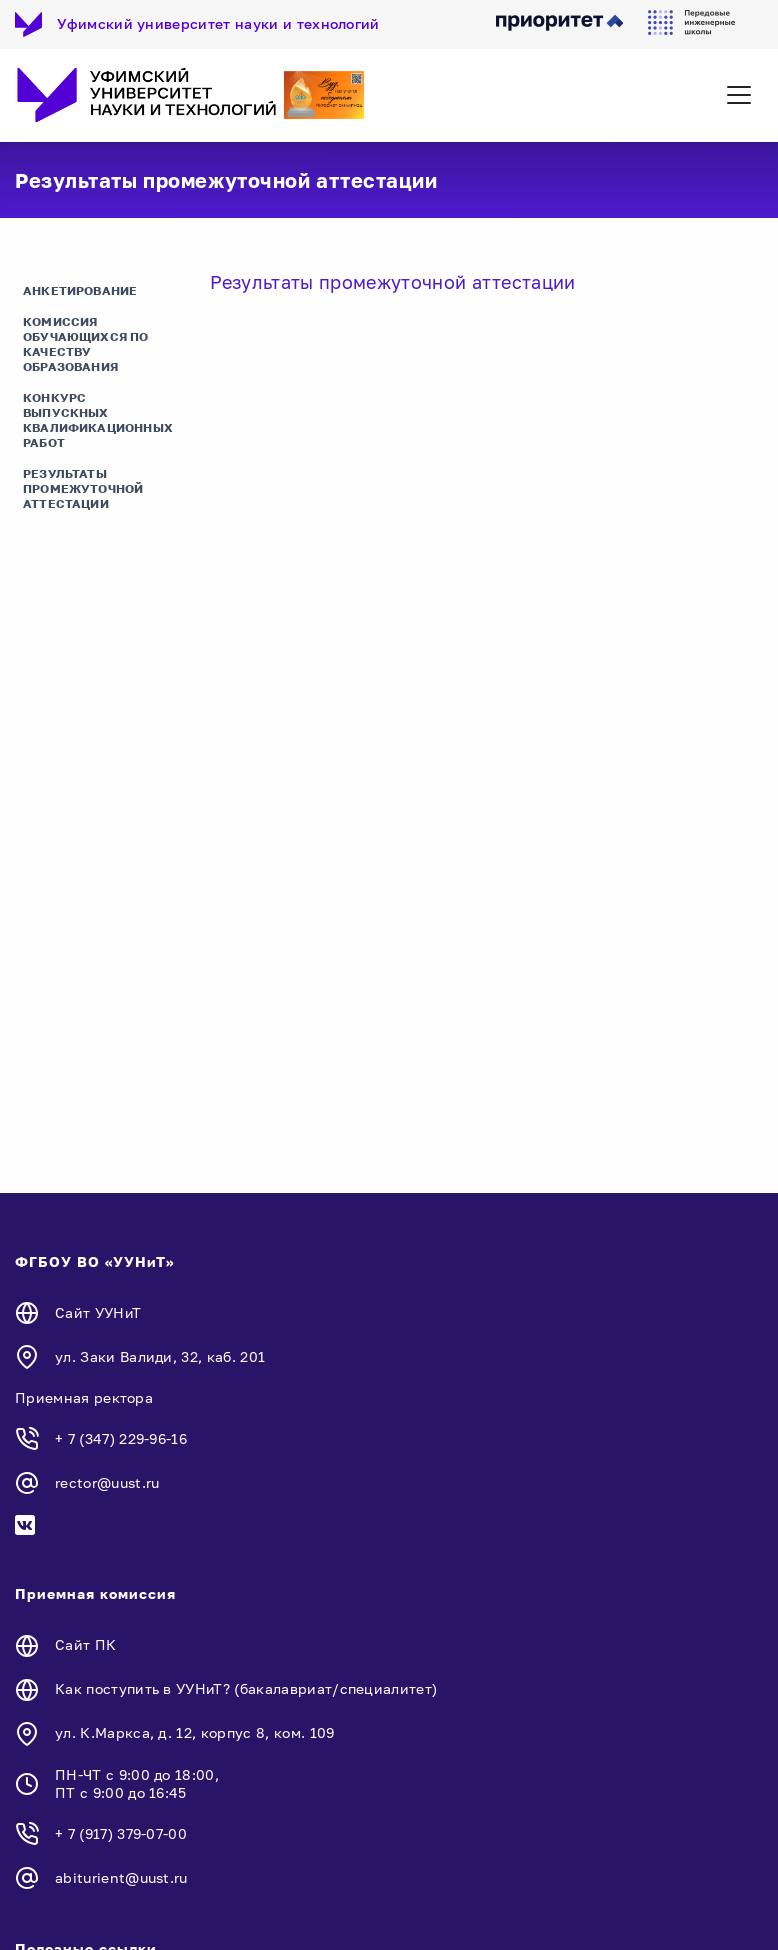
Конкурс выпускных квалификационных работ (98, 420)
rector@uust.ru (107, 1482)
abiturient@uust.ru (121, 1877)
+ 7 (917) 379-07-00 (121, 1833)
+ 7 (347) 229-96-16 (121, 1438)
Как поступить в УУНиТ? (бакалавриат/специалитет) (246, 1688)
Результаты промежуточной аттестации (83, 488)
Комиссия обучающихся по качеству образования (86, 344)
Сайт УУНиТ (98, 1312)
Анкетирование (80, 290)
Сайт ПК (85, 1644)
